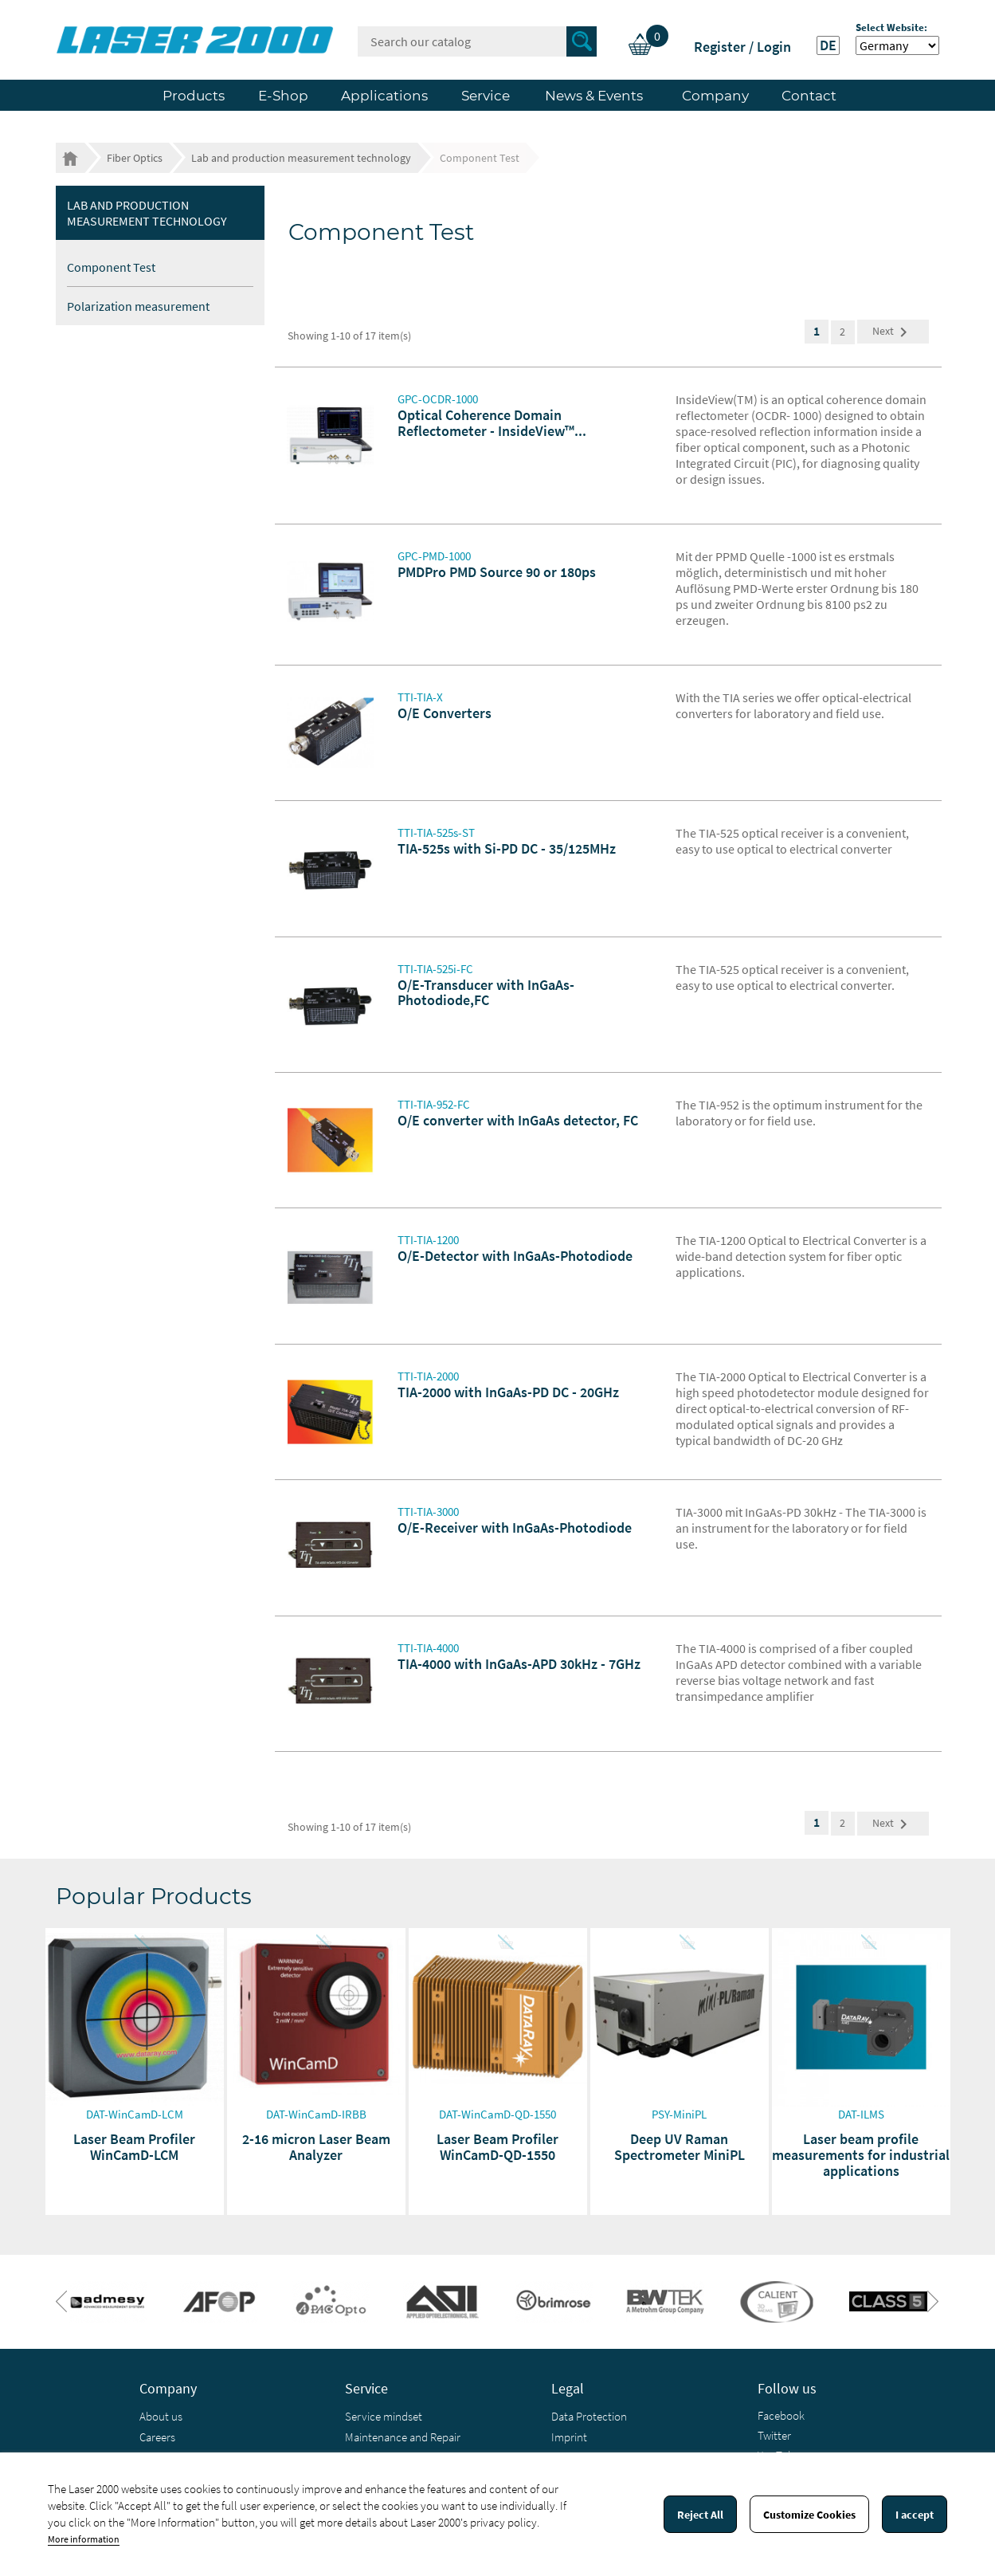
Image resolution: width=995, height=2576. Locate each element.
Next (892, 332)
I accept (914, 2514)
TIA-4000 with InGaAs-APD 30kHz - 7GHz (519, 1664)
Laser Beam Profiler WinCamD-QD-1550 (497, 2147)
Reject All (700, 2514)
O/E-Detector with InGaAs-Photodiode (515, 1256)
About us (160, 2416)
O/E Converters (445, 713)
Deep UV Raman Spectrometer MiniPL (679, 2147)
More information (83, 2539)
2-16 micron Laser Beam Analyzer (316, 2147)
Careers (157, 2436)
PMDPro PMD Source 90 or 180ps (497, 572)
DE (828, 45)
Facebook (781, 2415)
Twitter (774, 2435)
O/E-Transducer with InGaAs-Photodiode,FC (486, 993)
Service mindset (383, 2416)
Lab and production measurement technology (147, 213)
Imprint (569, 2436)
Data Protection (589, 2416)
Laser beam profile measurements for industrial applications (861, 2155)
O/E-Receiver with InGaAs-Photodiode (515, 1527)
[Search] (477, 41)
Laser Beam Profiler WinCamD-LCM (134, 2147)
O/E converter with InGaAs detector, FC (518, 1120)
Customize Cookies (809, 2514)
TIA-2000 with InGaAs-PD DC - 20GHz (508, 1392)
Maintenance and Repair (402, 2436)
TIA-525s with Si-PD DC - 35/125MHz (507, 848)
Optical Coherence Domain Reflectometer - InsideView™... (492, 423)
